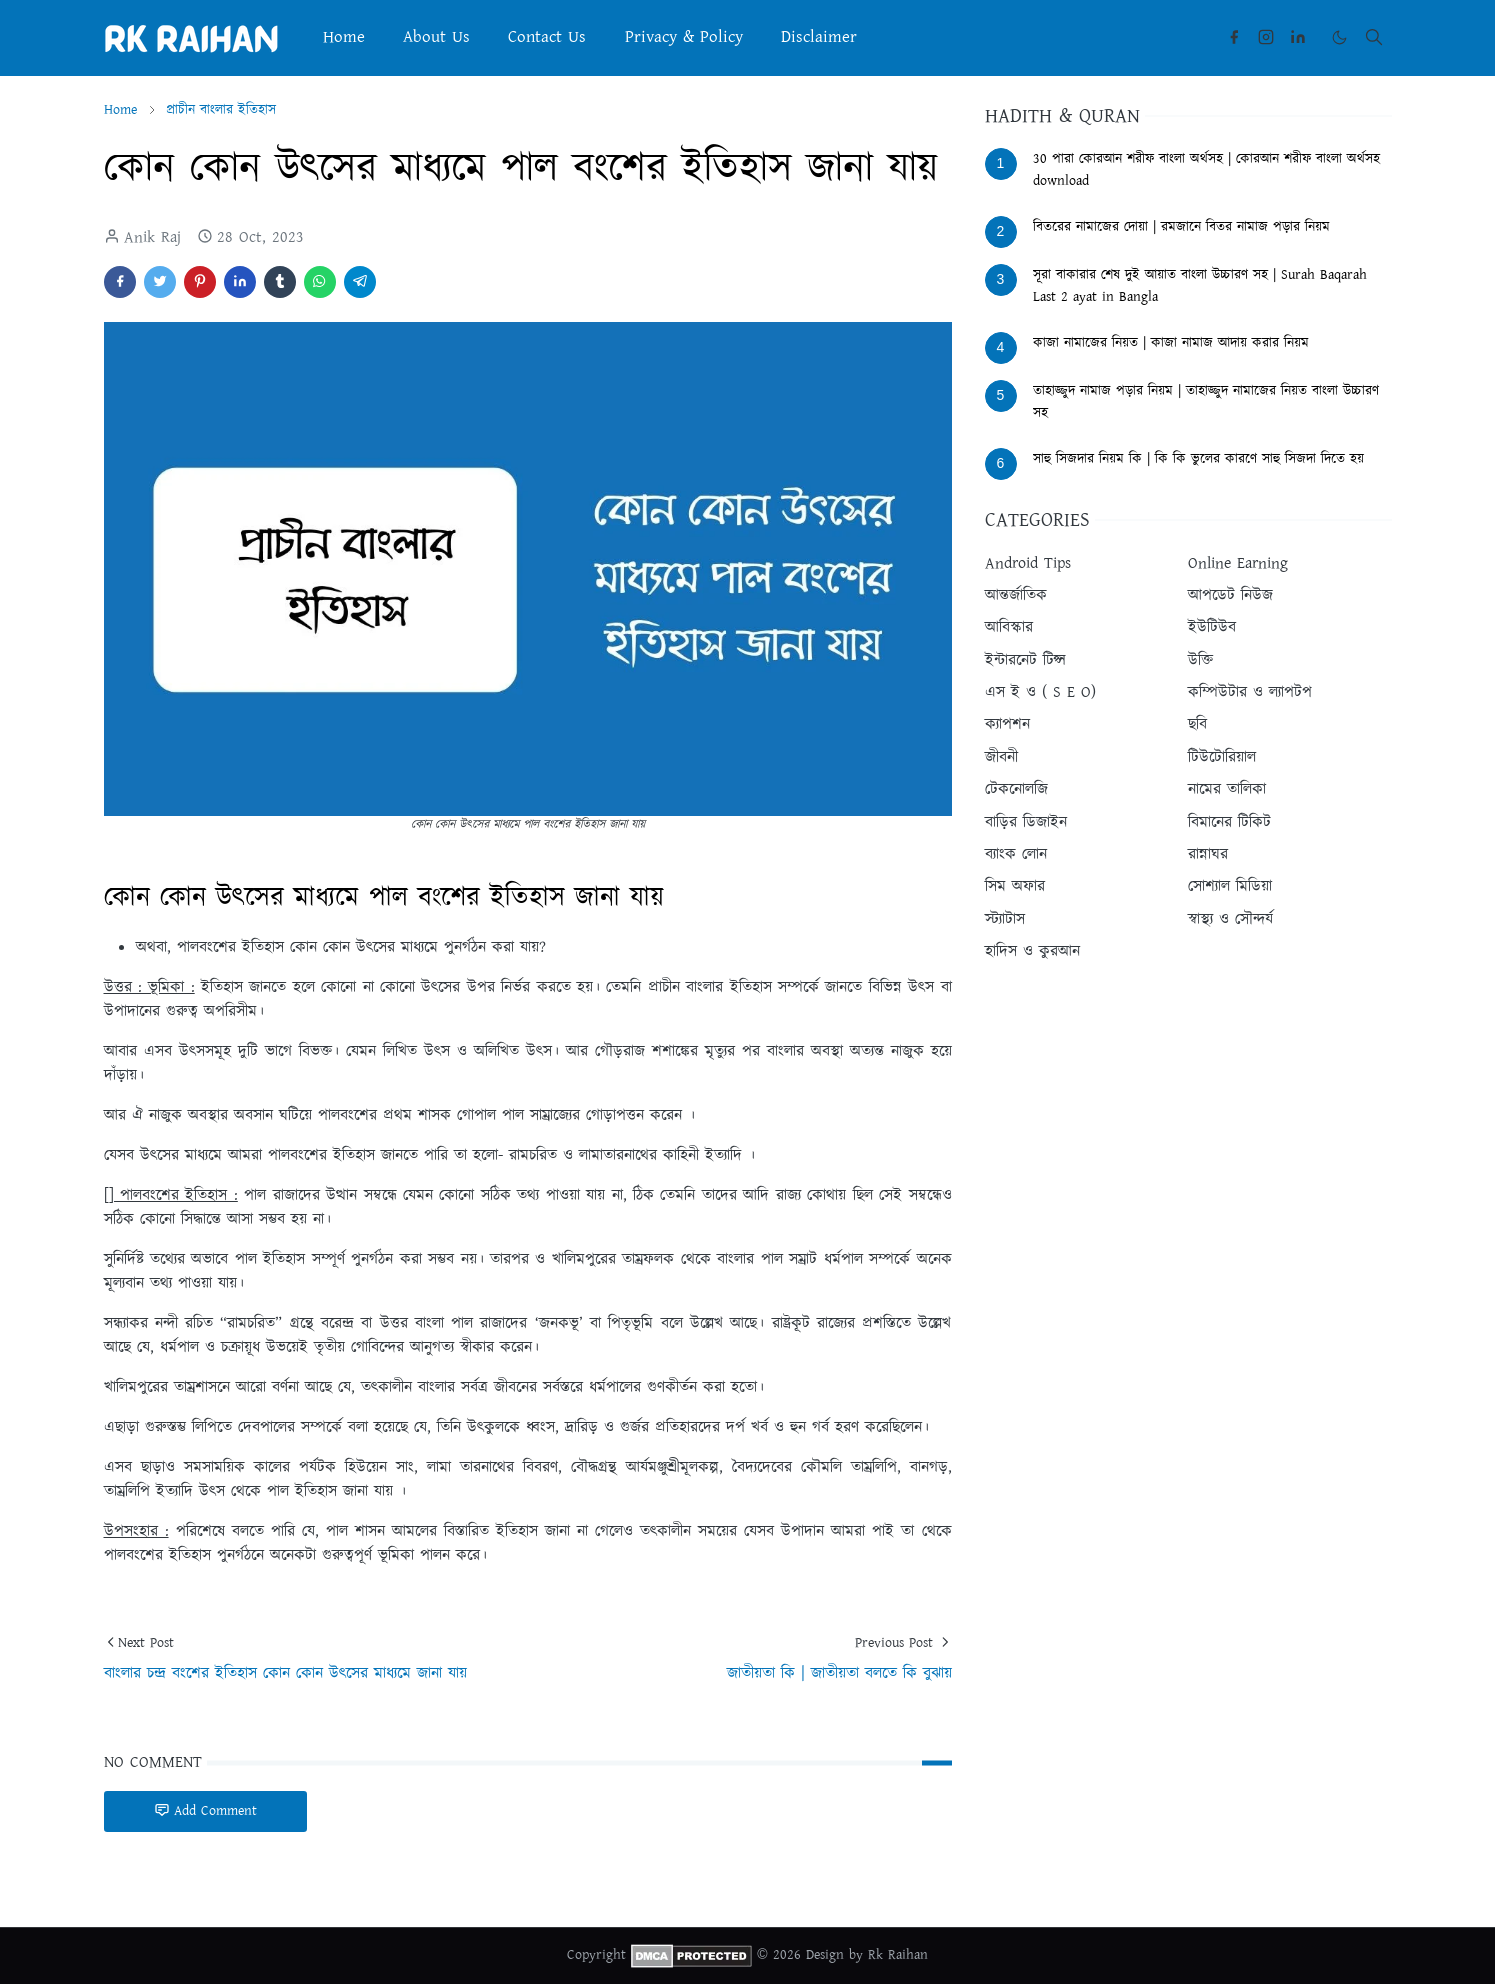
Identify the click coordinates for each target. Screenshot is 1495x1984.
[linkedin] (1298, 37)
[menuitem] (344, 37)
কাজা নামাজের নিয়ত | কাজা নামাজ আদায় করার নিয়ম (1171, 343)
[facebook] (1234, 37)
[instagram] (1266, 37)
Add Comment (205, 1811)
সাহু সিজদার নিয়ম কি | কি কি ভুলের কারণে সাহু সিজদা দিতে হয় (1198, 459)
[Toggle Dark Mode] (1339, 37)
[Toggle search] (1374, 37)
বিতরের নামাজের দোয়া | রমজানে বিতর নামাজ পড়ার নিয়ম (1181, 227)
